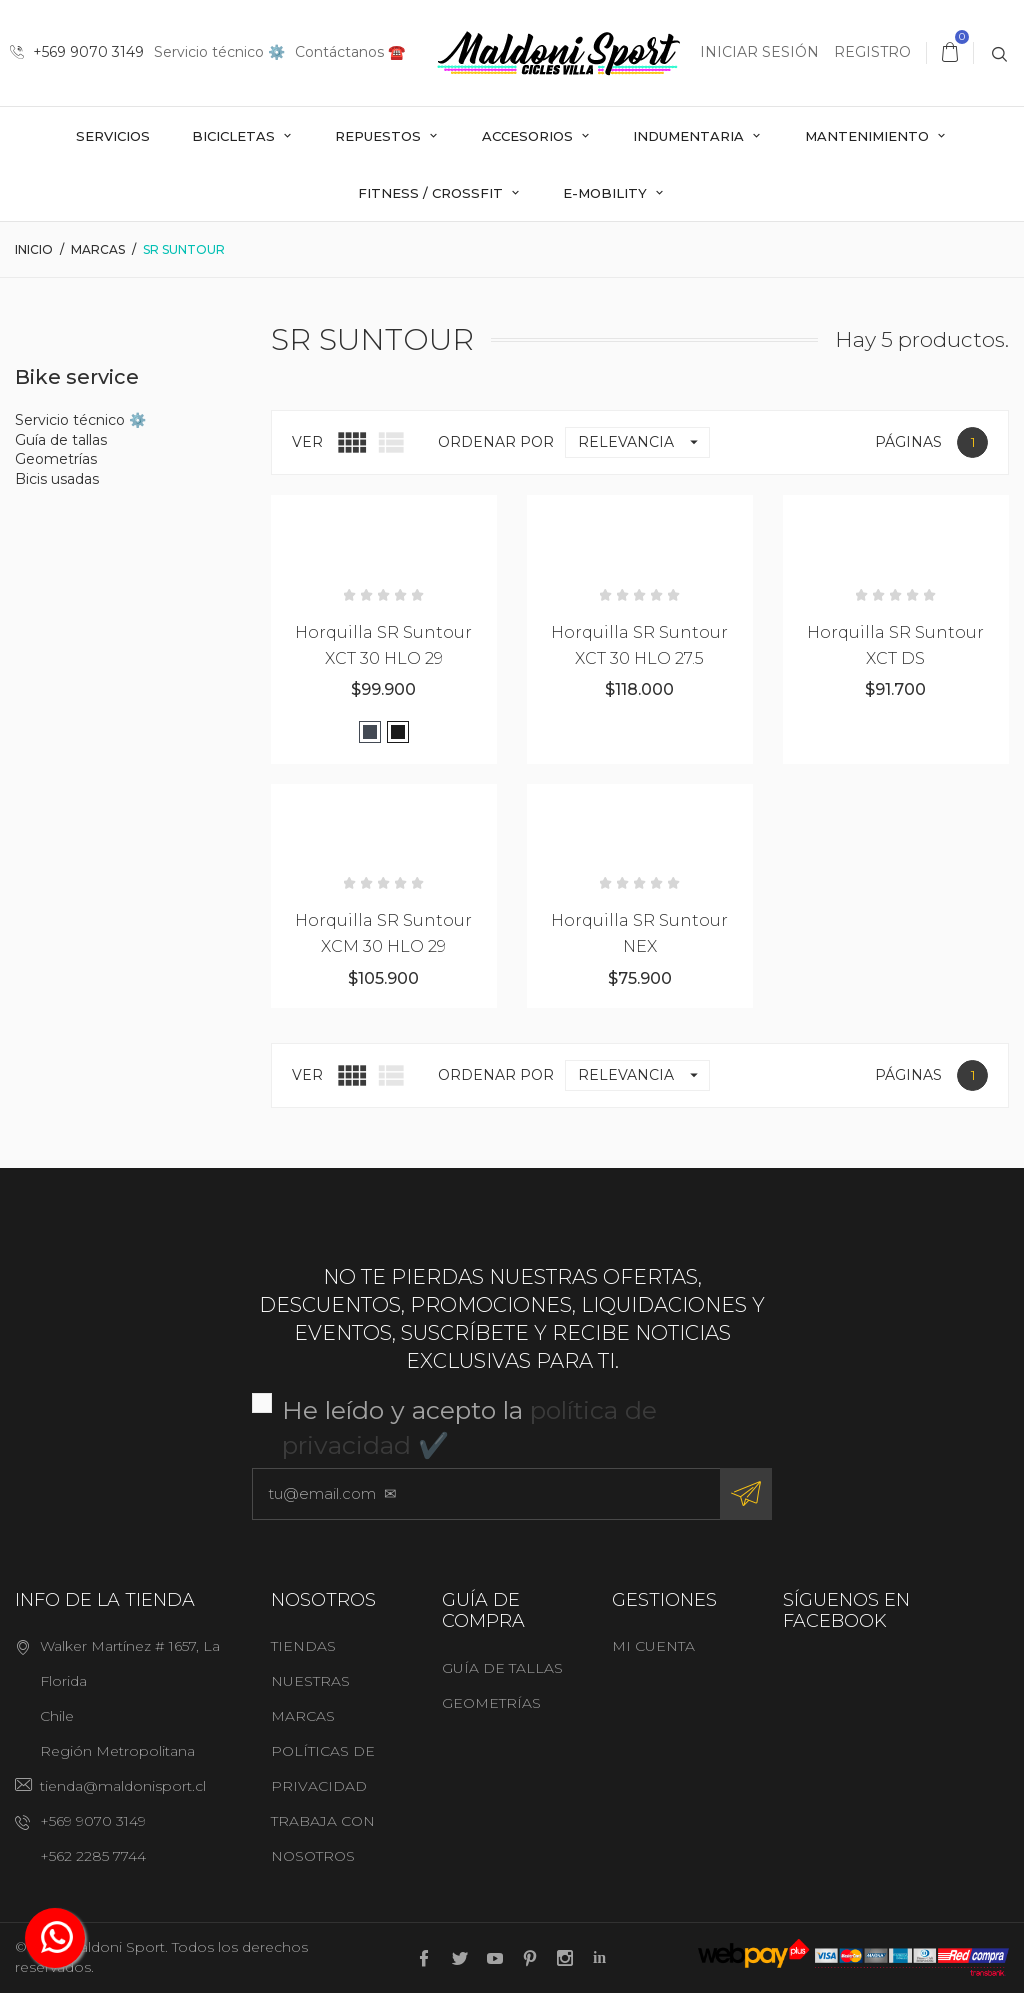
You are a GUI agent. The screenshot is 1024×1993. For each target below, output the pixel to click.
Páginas (908, 442)
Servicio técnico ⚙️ (219, 52)
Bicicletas (235, 136)
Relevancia (643, 442)
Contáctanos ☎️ (350, 52)
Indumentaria (690, 136)
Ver (307, 442)
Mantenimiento (869, 136)
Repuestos (380, 136)
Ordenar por (496, 442)
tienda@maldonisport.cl (123, 1786)
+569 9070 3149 (77, 52)
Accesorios (529, 136)
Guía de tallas (61, 440)
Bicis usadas (57, 479)
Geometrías (56, 459)
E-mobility (607, 193)
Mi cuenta (653, 1646)
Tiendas (303, 1646)
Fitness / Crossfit (432, 193)
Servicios (113, 136)
